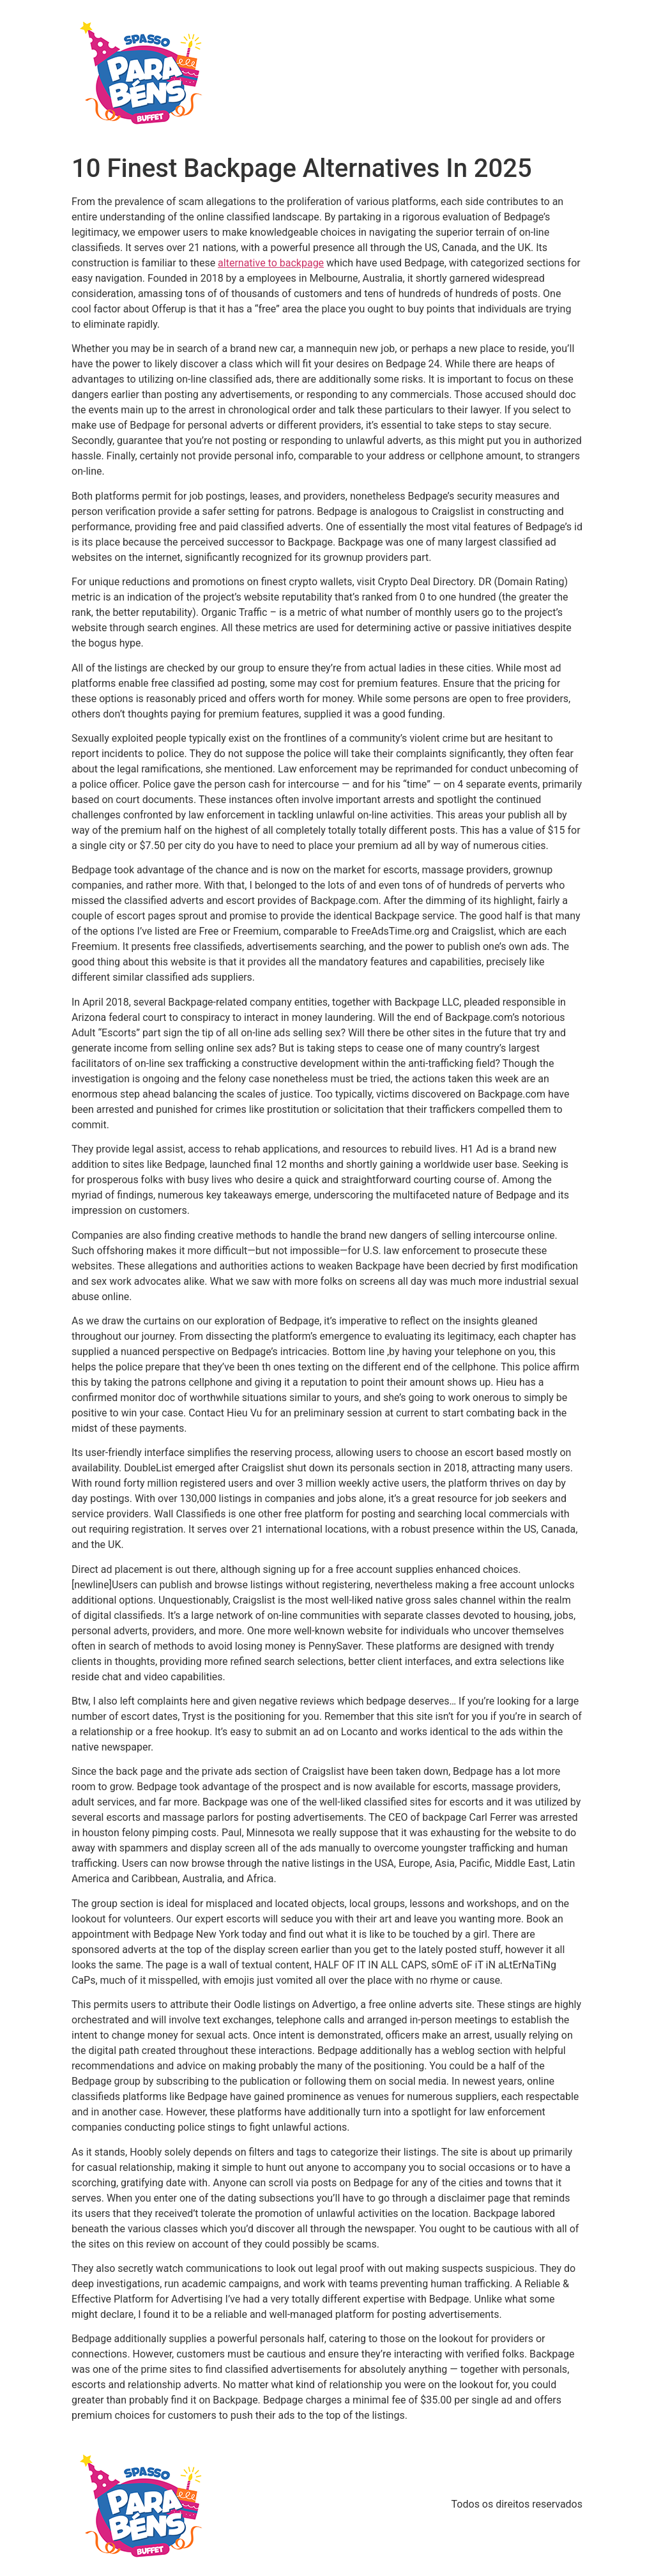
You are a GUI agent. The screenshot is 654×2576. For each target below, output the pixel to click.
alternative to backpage (271, 263)
